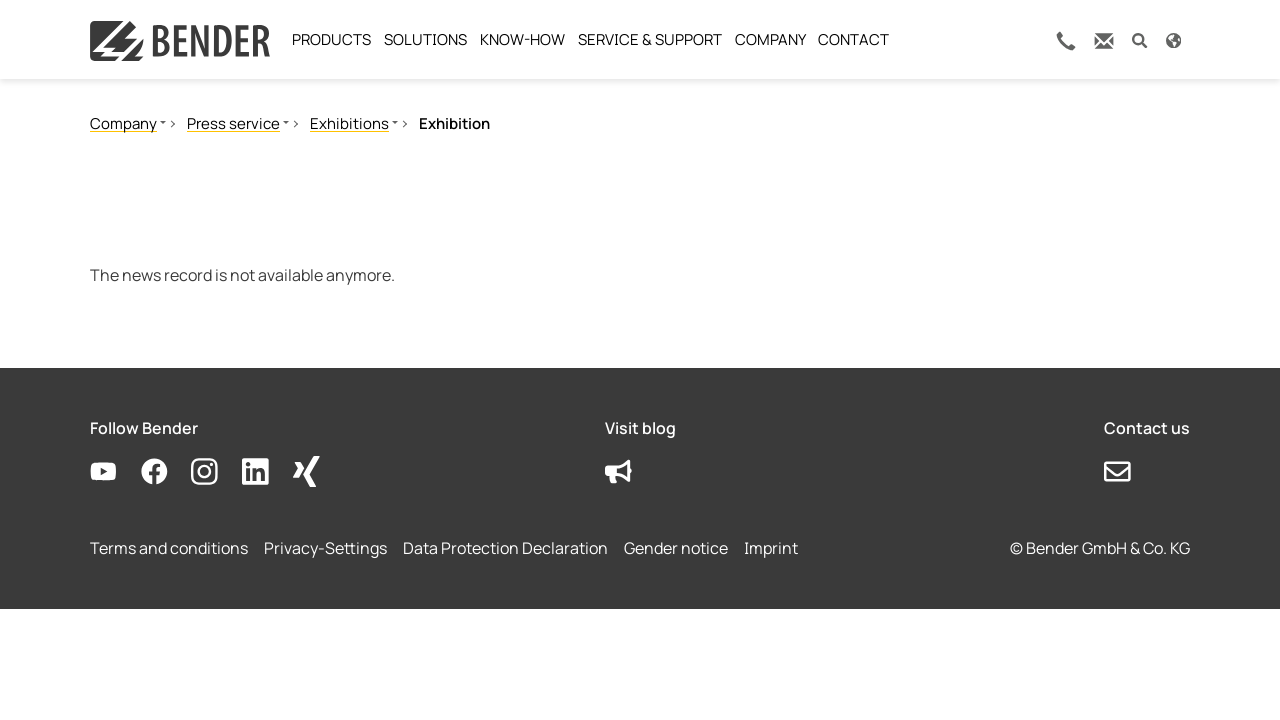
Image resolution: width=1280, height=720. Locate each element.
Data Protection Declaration (505, 548)
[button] (1139, 39)
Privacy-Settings (325, 548)
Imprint (771, 548)
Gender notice (676, 548)
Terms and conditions (169, 548)
